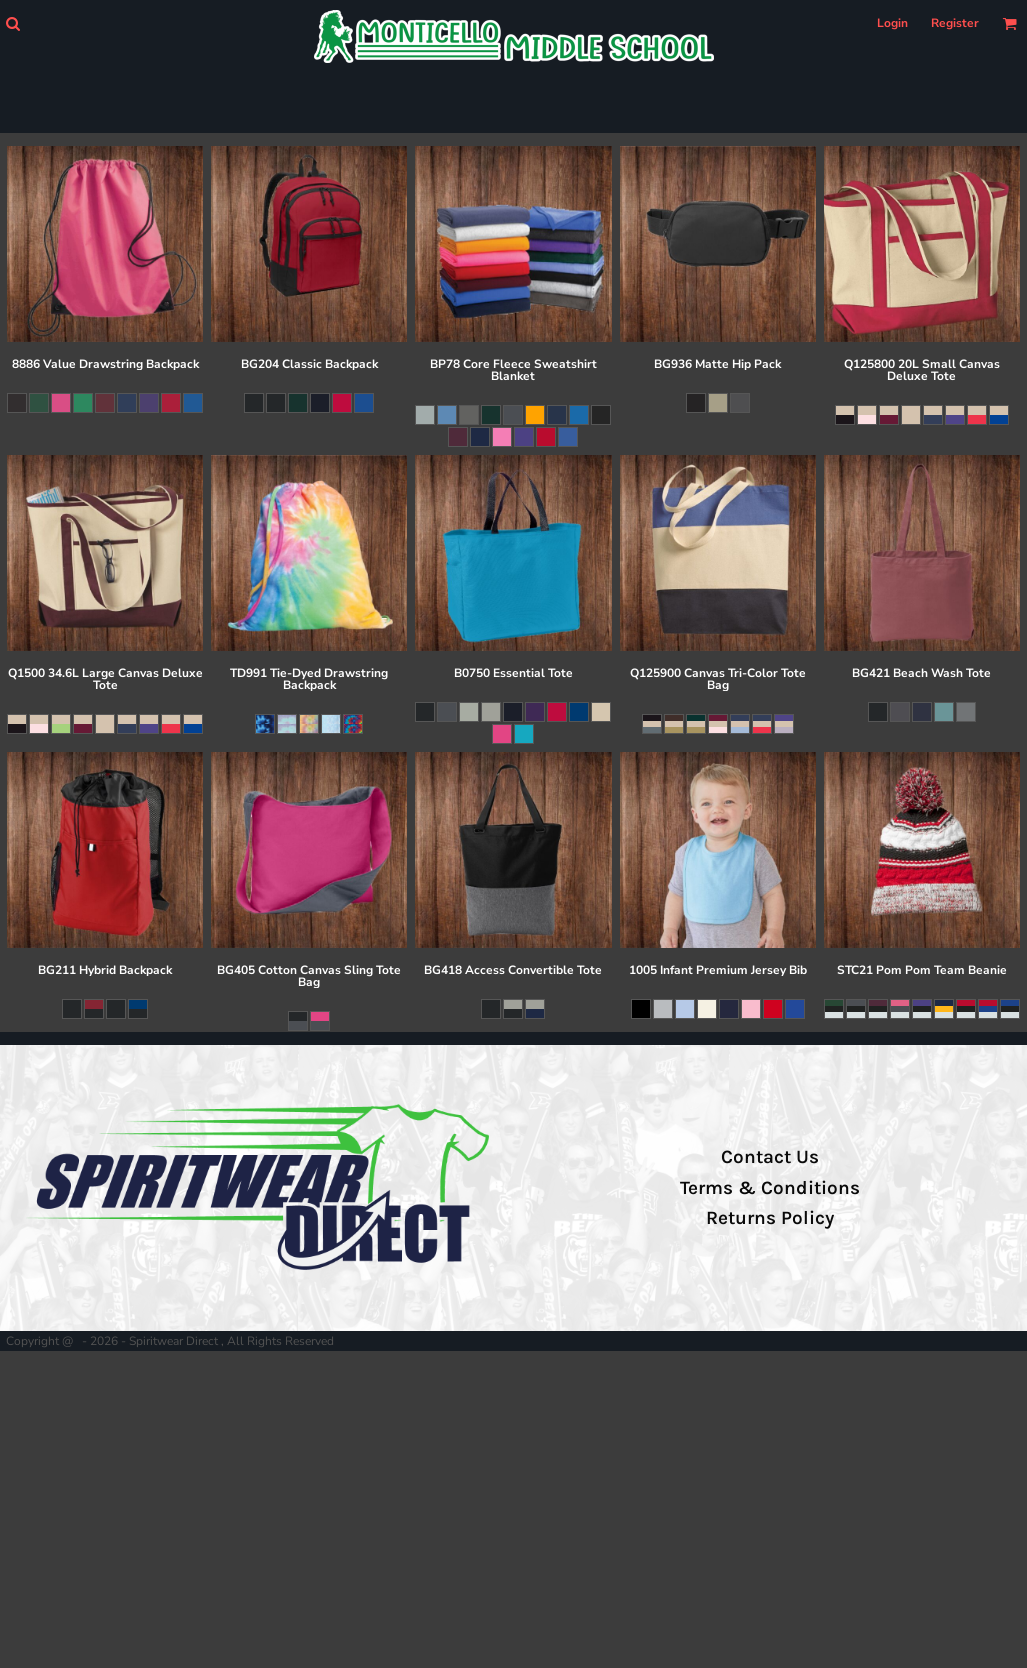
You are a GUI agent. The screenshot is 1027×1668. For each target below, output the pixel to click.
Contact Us (770, 1157)
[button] (12, 23)
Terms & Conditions (770, 1188)
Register (955, 23)
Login (892, 23)
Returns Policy (770, 1218)
